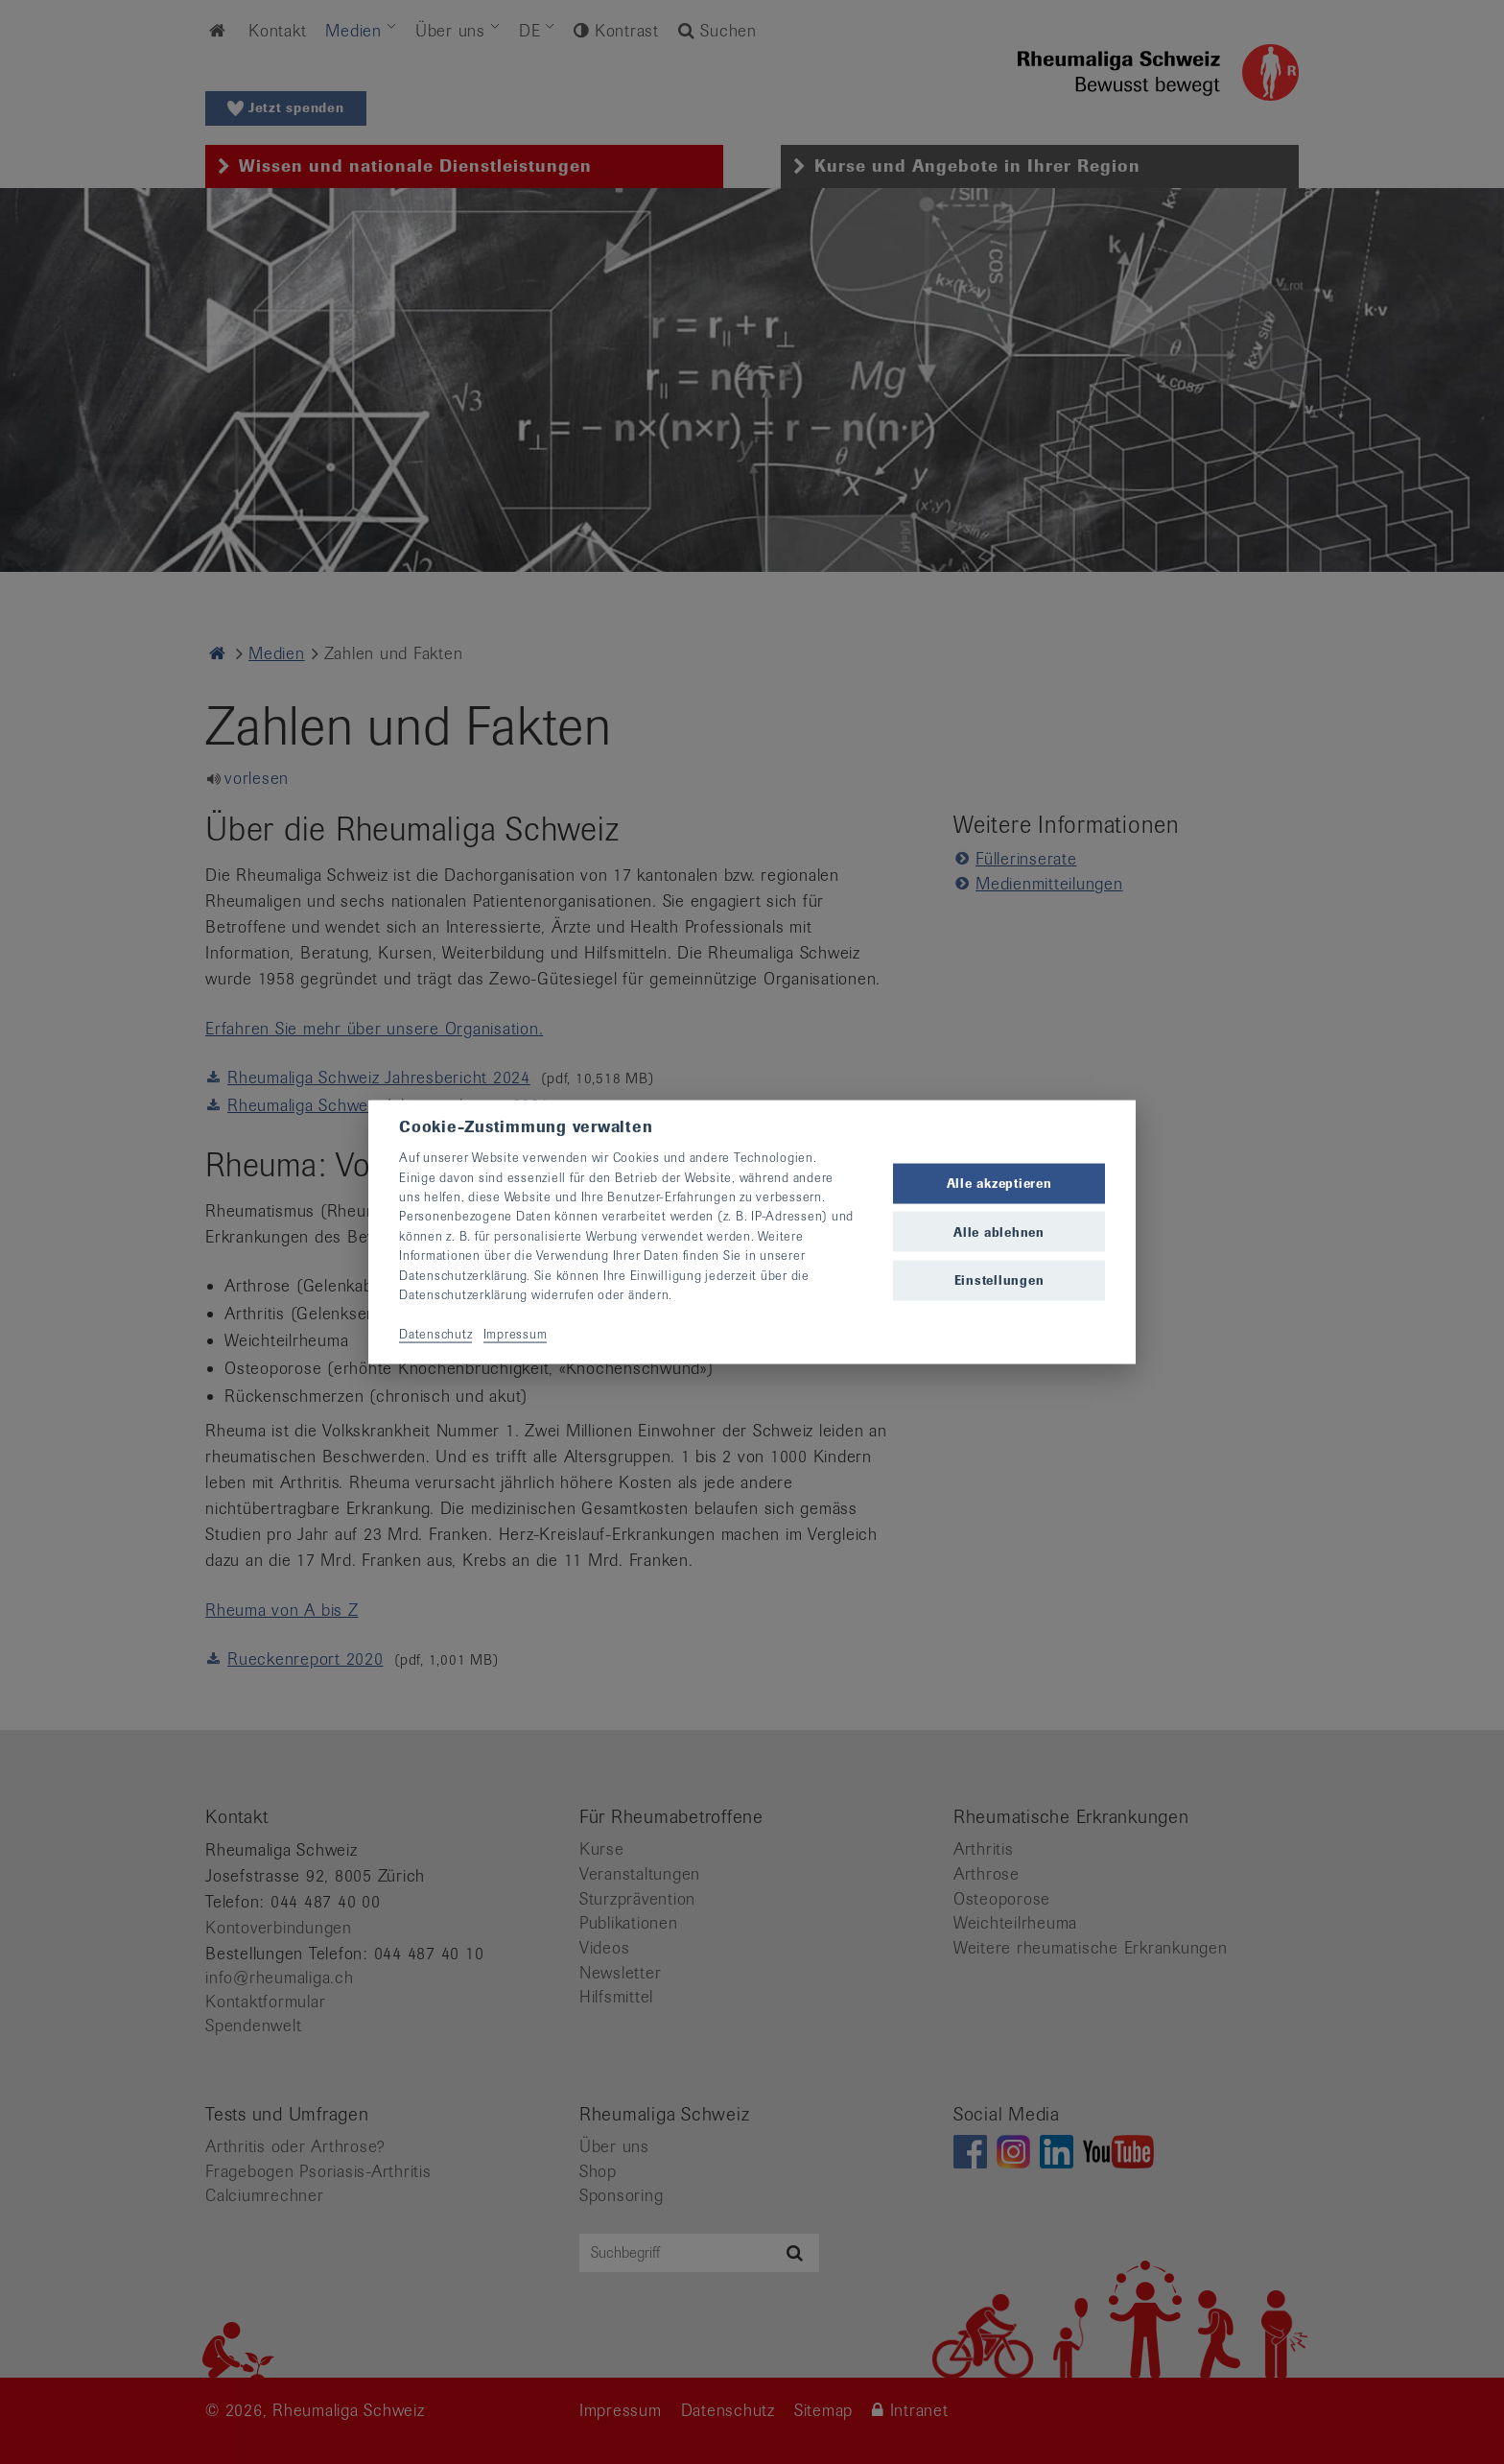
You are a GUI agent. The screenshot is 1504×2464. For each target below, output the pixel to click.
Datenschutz (435, 1333)
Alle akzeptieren (999, 1183)
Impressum (515, 1333)
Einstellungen (999, 1279)
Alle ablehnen (999, 1231)
